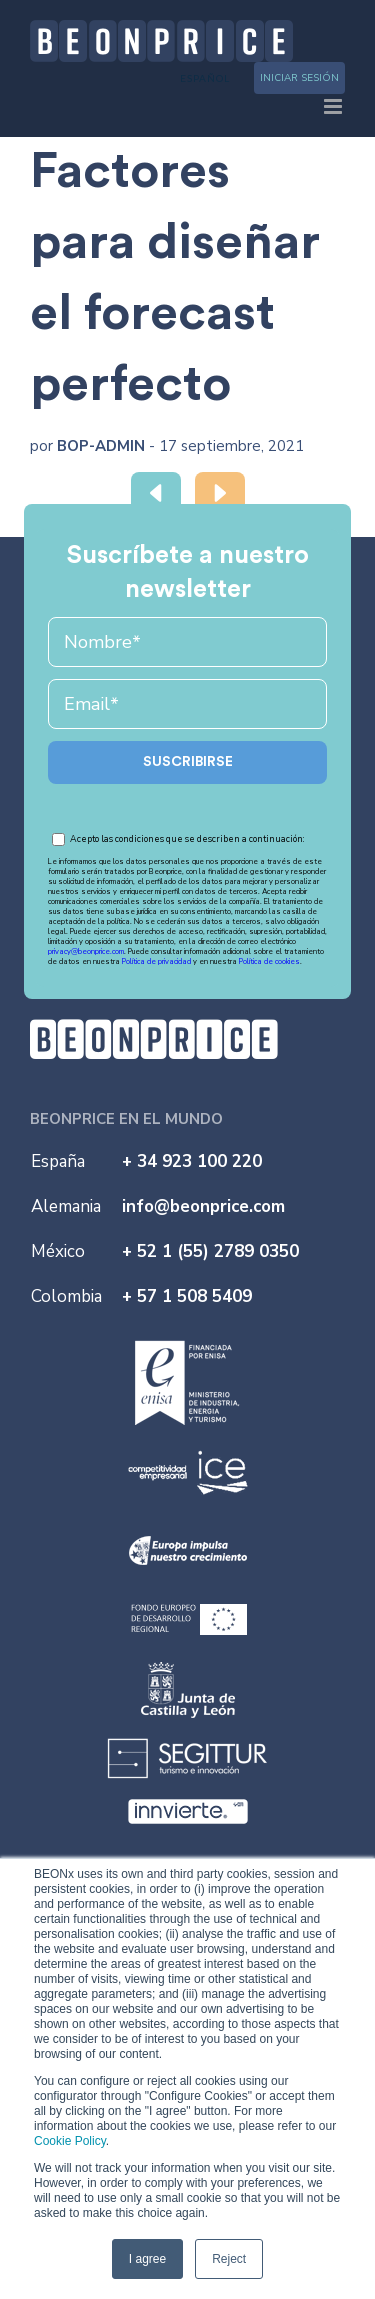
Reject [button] (229, 2259)
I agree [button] (147, 2259)
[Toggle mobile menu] (334, 106)
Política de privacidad (157, 961)
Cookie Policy (70, 2141)
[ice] (188, 1453)
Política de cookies (269, 961)
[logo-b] (154, 1027)
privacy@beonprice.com (86, 951)
